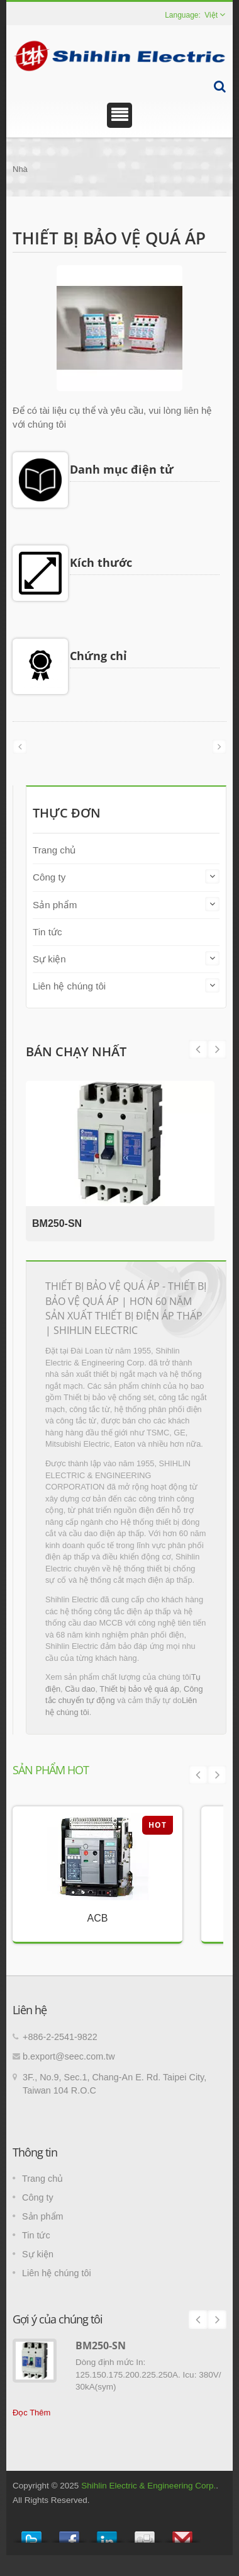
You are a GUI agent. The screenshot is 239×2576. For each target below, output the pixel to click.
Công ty (49, 877)
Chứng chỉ (98, 655)
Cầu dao (80, 1689)
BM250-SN (57, 1223)
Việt (211, 15)
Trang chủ (54, 850)
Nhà (20, 169)
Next (198, 1049)
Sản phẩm (55, 904)
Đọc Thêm (31, 2412)
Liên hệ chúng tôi (69, 986)
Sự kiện (49, 959)
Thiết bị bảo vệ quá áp (139, 1689)
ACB (97, 1918)
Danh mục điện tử (122, 469)
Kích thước (101, 562)
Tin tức (47, 931)
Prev (217, 1049)
